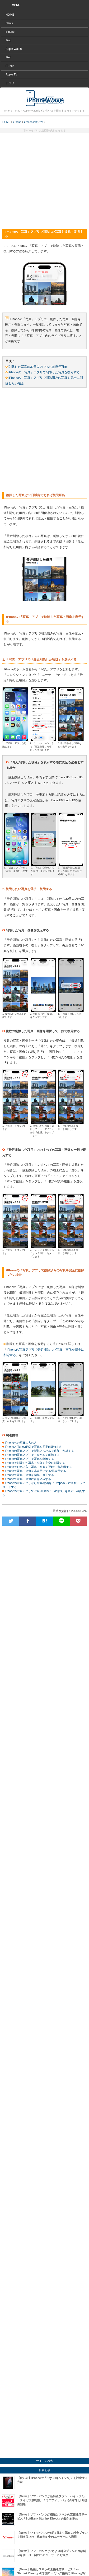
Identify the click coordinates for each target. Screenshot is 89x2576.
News (9, 23)
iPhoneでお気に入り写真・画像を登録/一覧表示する (37, 1467)
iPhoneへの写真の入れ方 (19, 1442)
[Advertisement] (44, 179)
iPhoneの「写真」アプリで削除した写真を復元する (44, 372)
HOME (10, 14)
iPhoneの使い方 (33, 122)
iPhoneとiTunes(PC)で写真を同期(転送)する (31, 1446)
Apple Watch (14, 49)
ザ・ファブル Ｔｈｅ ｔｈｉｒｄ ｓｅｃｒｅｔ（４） (41, 1713)
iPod (8, 57)
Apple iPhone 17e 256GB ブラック (56, 1596)
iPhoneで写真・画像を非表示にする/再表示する (34, 1471)
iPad (8, 40)
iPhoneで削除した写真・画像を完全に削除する (33, 1463)
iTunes (10, 66)
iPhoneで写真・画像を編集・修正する (28, 1475)
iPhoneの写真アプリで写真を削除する (28, 1459)
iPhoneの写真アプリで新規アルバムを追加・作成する (38, 1450)
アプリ (10, 83)
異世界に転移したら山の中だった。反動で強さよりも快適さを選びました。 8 (66, 1715)
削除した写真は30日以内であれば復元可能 (38, 367)
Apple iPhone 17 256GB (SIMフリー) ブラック (20, 1596)
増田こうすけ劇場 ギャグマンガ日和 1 (15, 1709)
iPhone (10, 31)
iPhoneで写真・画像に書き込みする (26, 1479)
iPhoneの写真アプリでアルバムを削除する (31, 1454)
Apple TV (11, 74)
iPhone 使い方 (45, 98)
